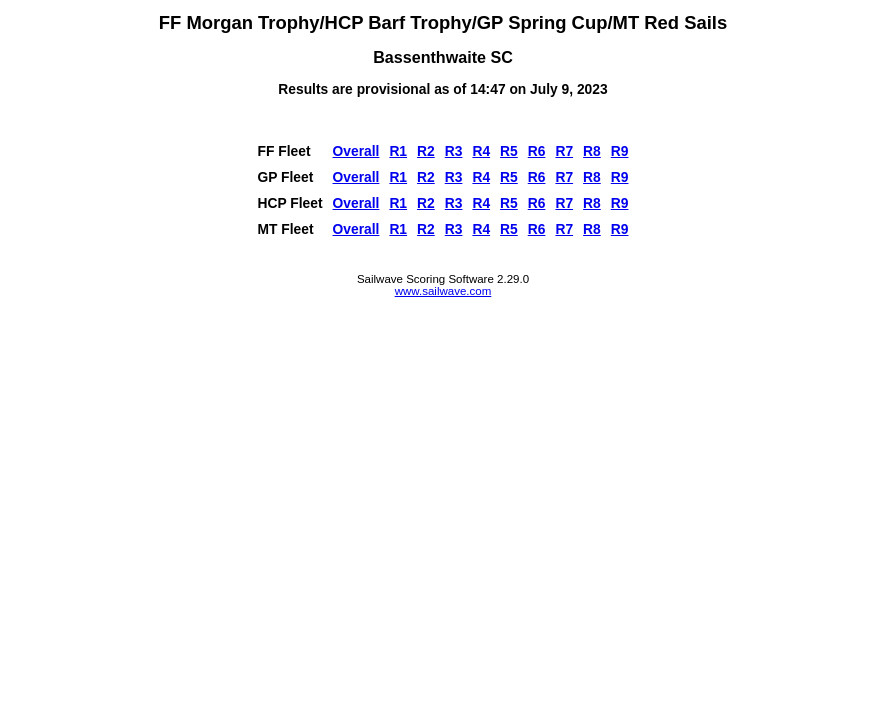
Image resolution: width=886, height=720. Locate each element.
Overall (356, 151)
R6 (537, 151)
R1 (398, 151)
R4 (481, 151)
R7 (564, 151)
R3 (454, 151)
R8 (592, 151)
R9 (620, 151)
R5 (509, 151)
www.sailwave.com (443, 291)
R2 (426, 151)
